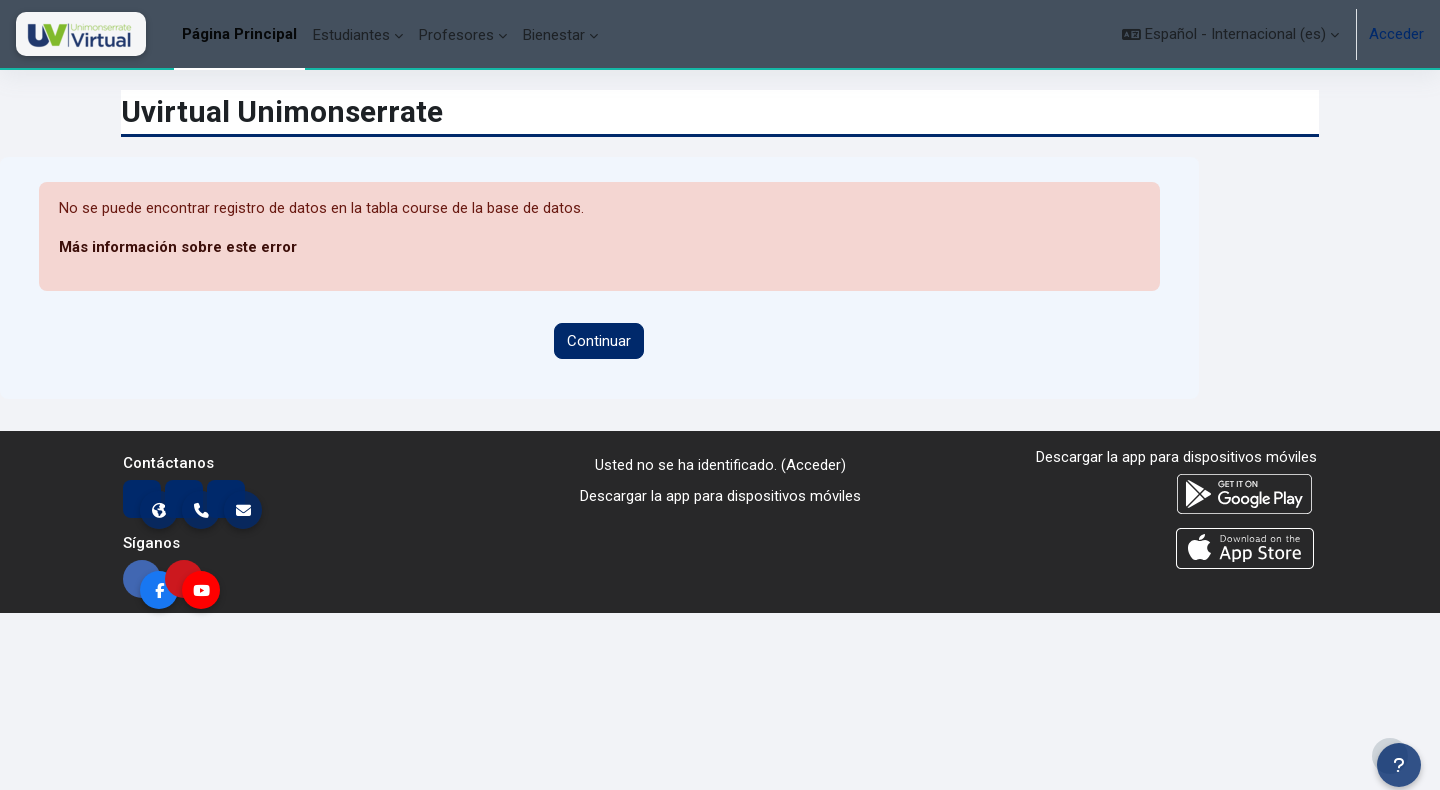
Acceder (1396, 34)
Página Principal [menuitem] (239, 34)
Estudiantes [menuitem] (351, 35)
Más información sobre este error (178, 248)
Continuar (599, 341)
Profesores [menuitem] (456, 35)
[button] (1230, 34)
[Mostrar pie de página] (1390, 756)
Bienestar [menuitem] (554, 35)
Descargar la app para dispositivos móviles (720, 743)
